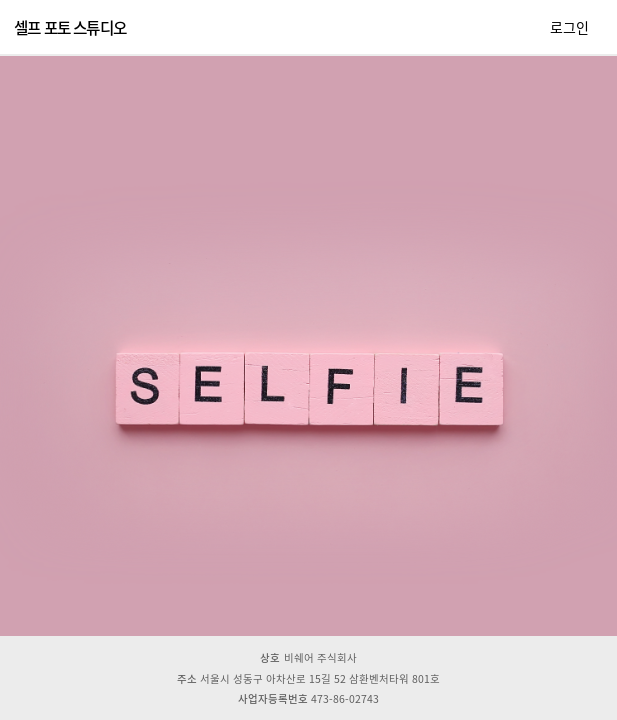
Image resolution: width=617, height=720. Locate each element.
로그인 (569, 27)
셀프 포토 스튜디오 (70, 27)
